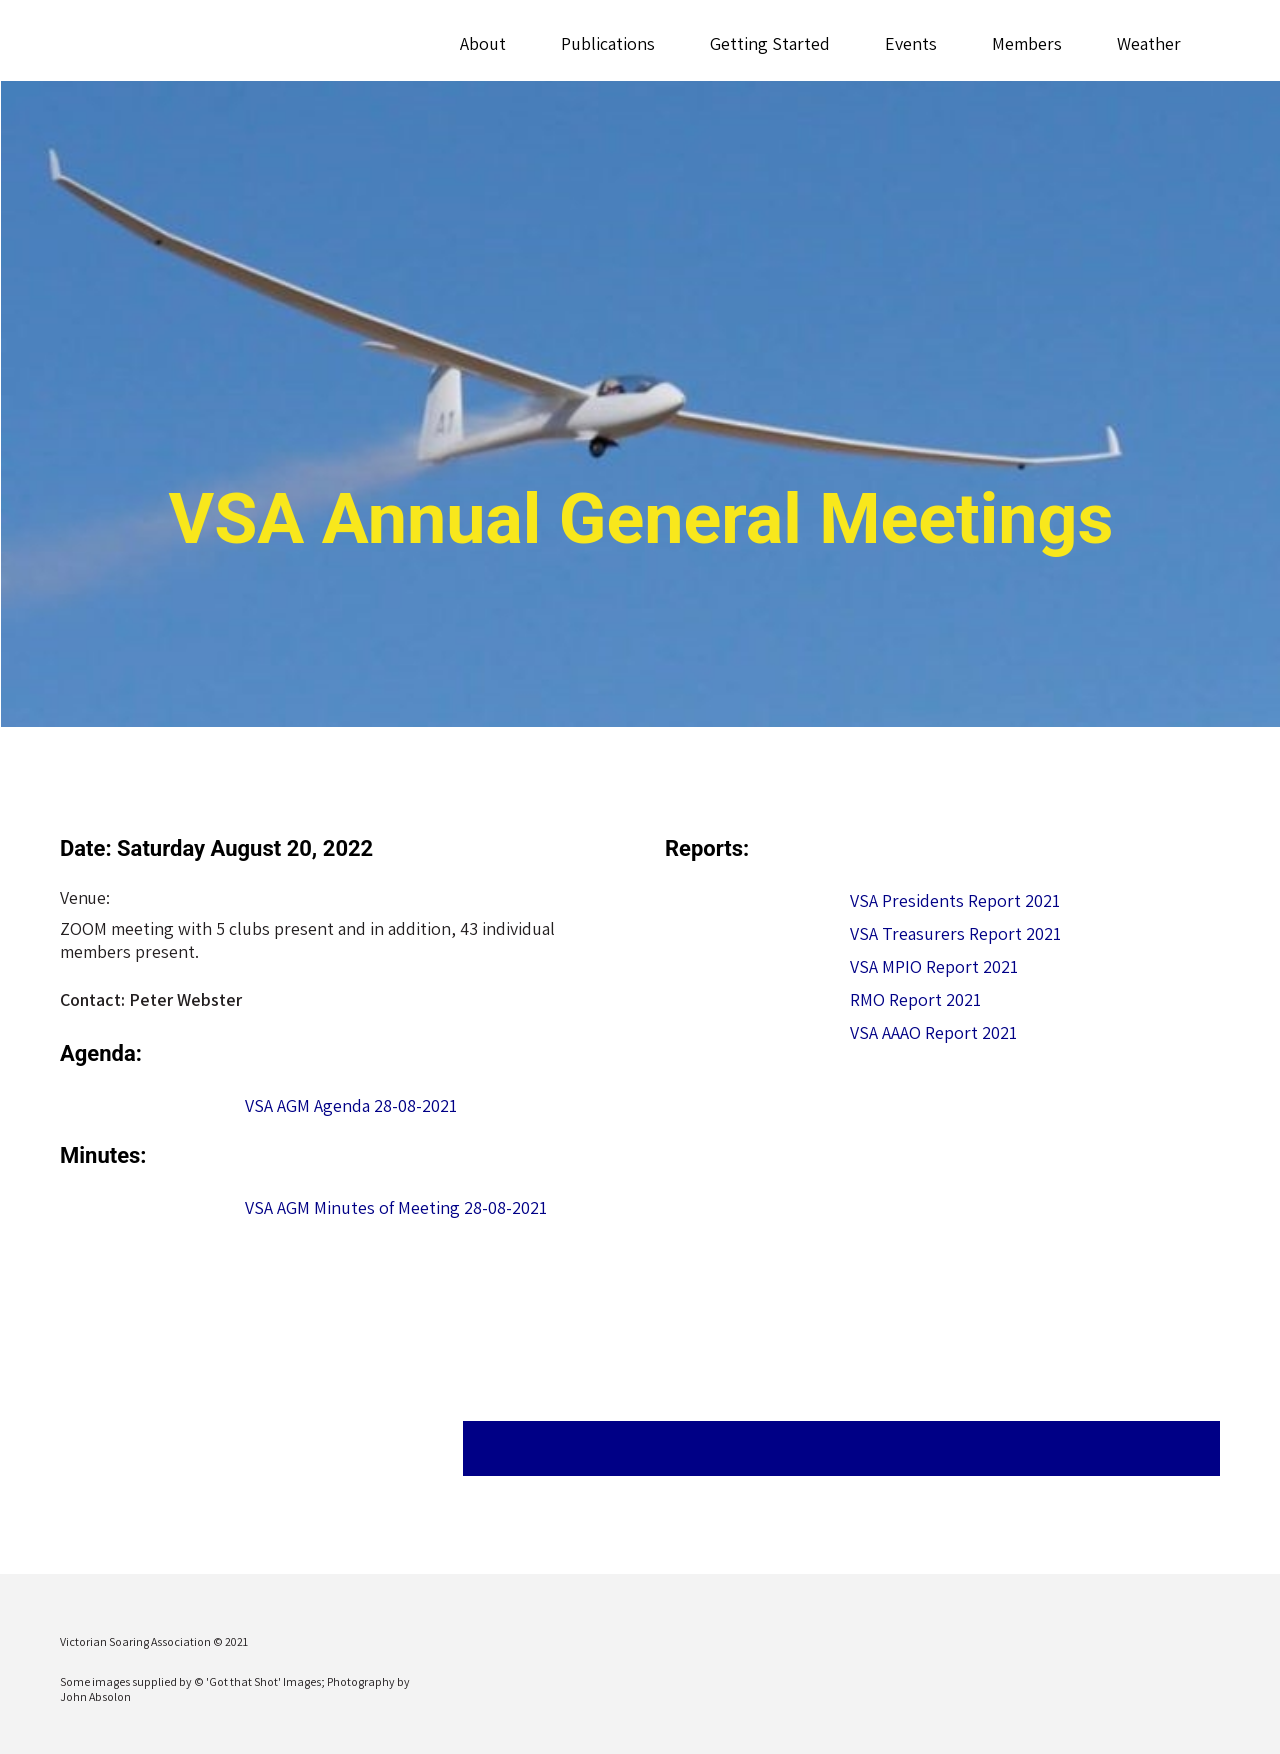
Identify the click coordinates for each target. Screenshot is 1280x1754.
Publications (607, 43)
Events (910, 43)
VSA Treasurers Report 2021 (955, 933)
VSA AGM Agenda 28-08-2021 (351, 1105)
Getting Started (769, 43)
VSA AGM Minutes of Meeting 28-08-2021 (396, 1207)
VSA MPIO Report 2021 (934, 966)
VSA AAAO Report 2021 (933, 1032)
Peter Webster (185, 999)
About (482, 43)
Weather (1148, 43)
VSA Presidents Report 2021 (955, 900)
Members (1026, 43)
